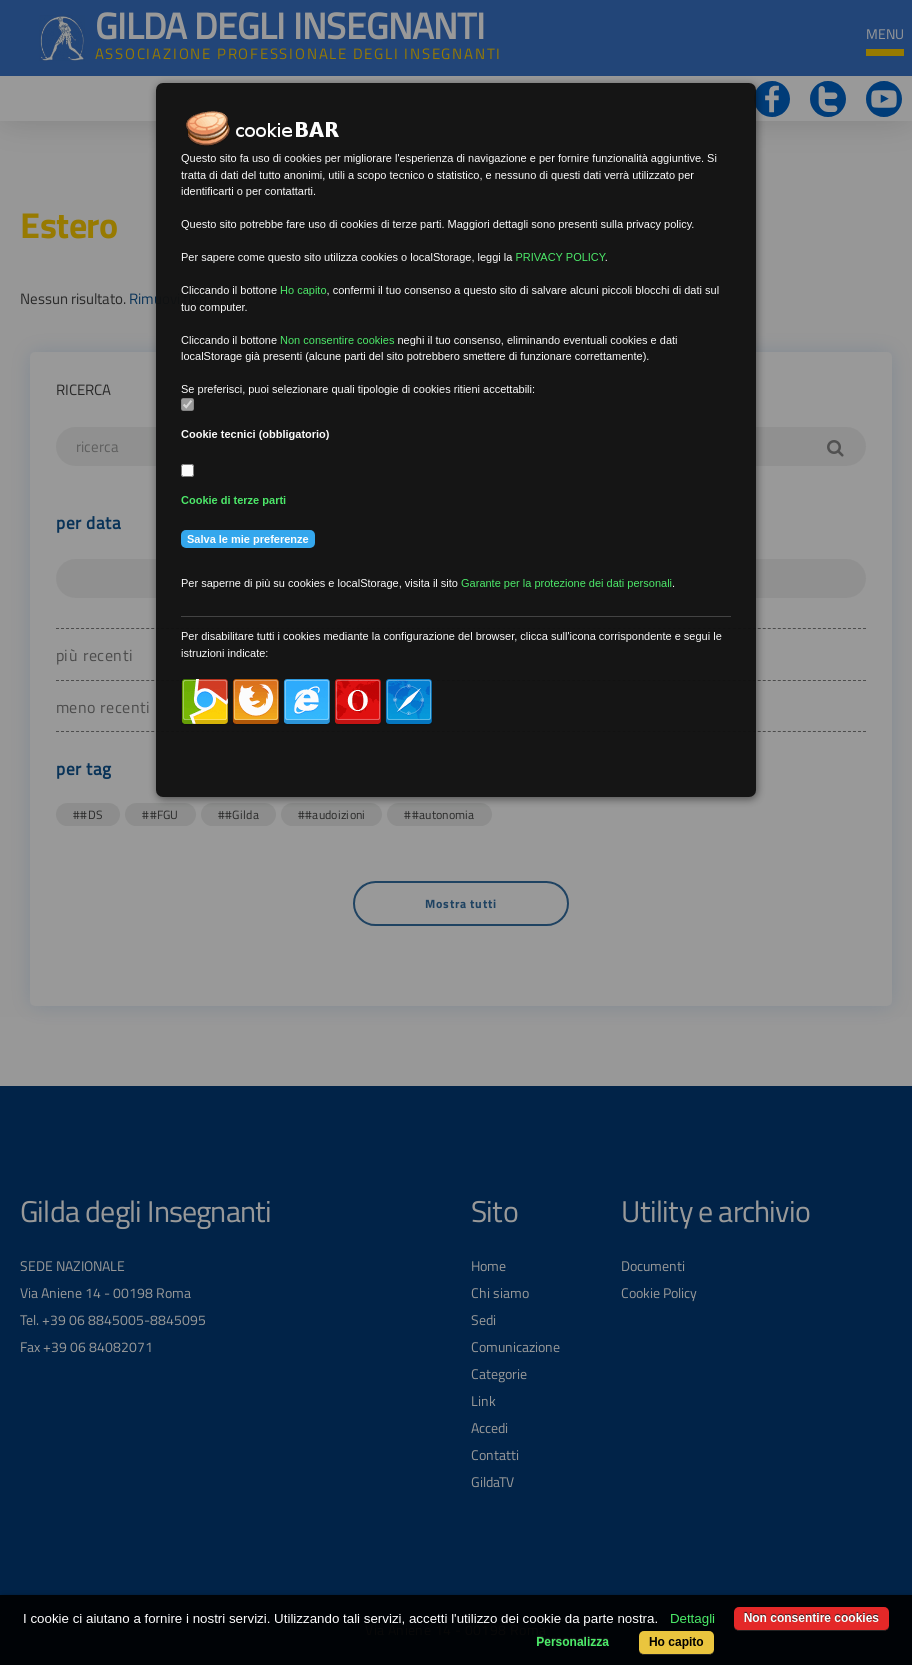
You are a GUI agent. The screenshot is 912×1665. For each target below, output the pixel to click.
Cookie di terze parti (233, 500)
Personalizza (572, 1642)
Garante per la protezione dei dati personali (566, 583)
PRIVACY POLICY (559, 257)
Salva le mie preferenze (248, 539)
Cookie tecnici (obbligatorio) (255, 434)
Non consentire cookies (811, 1618)
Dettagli (692, 1618)
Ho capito (676, 1642)
